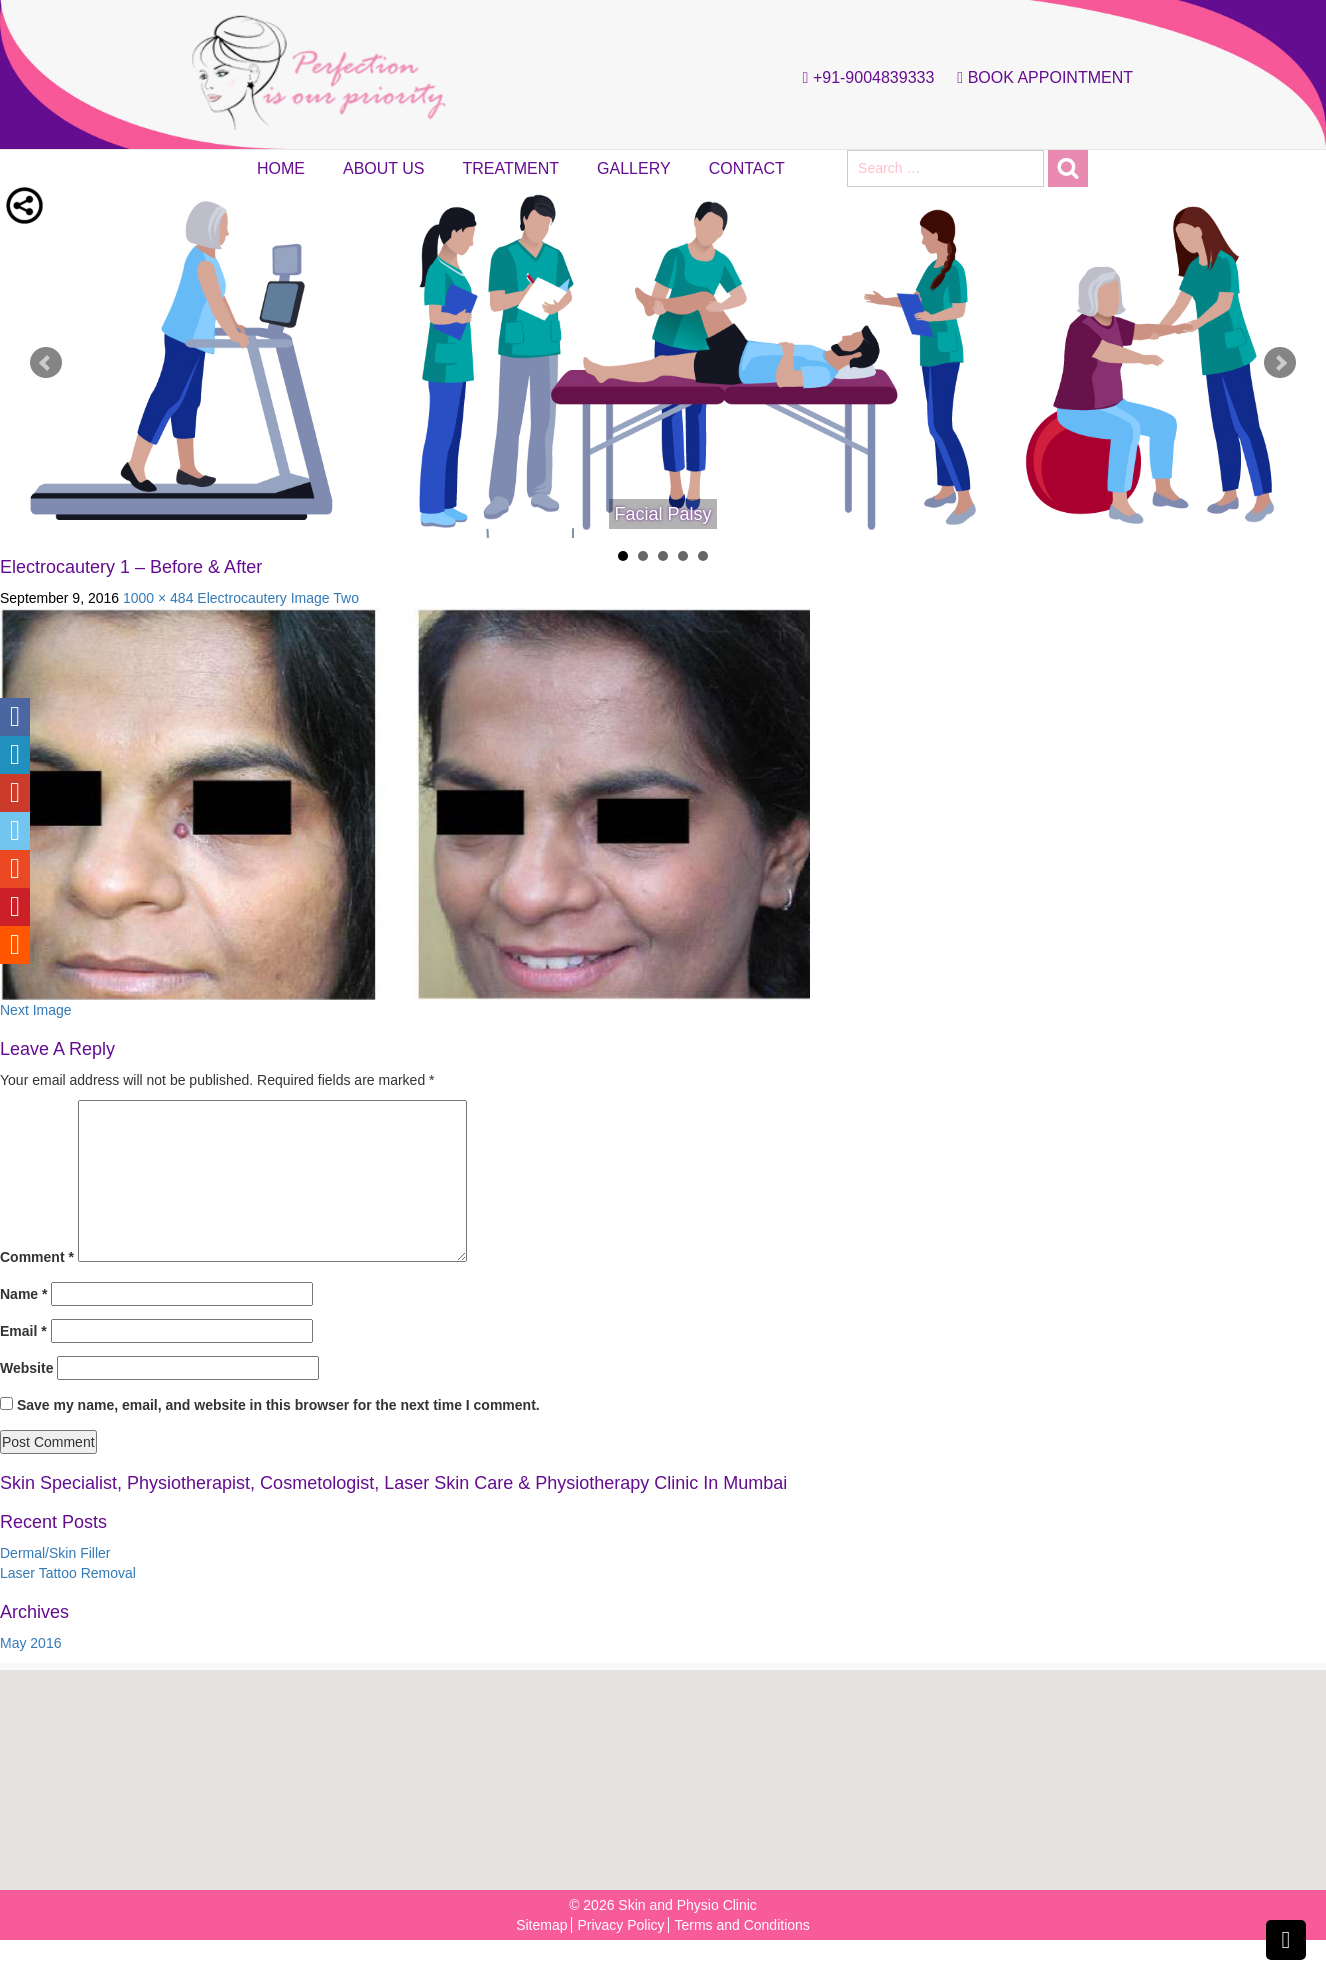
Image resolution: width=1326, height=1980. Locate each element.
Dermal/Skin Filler (55, 1553)
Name (23, 1294)
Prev (46, 363)
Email (23, 1331)
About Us (384, 168)
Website (26, 1368)
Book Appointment (1040, 78)
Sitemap (541, 1925)
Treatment (511, 168)
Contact (747, 168)
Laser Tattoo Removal (68, 1573)
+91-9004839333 (864, 78)
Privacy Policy (620, 1925)
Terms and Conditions (741, 1925)
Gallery (634, 168)
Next (1280, 363)
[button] (669, 1769)
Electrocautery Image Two (278, 598)
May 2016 (30, 1643)
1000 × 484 (158, 598)
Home (281, 168)
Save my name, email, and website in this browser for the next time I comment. (278, 1405)
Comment (37, 1257)
